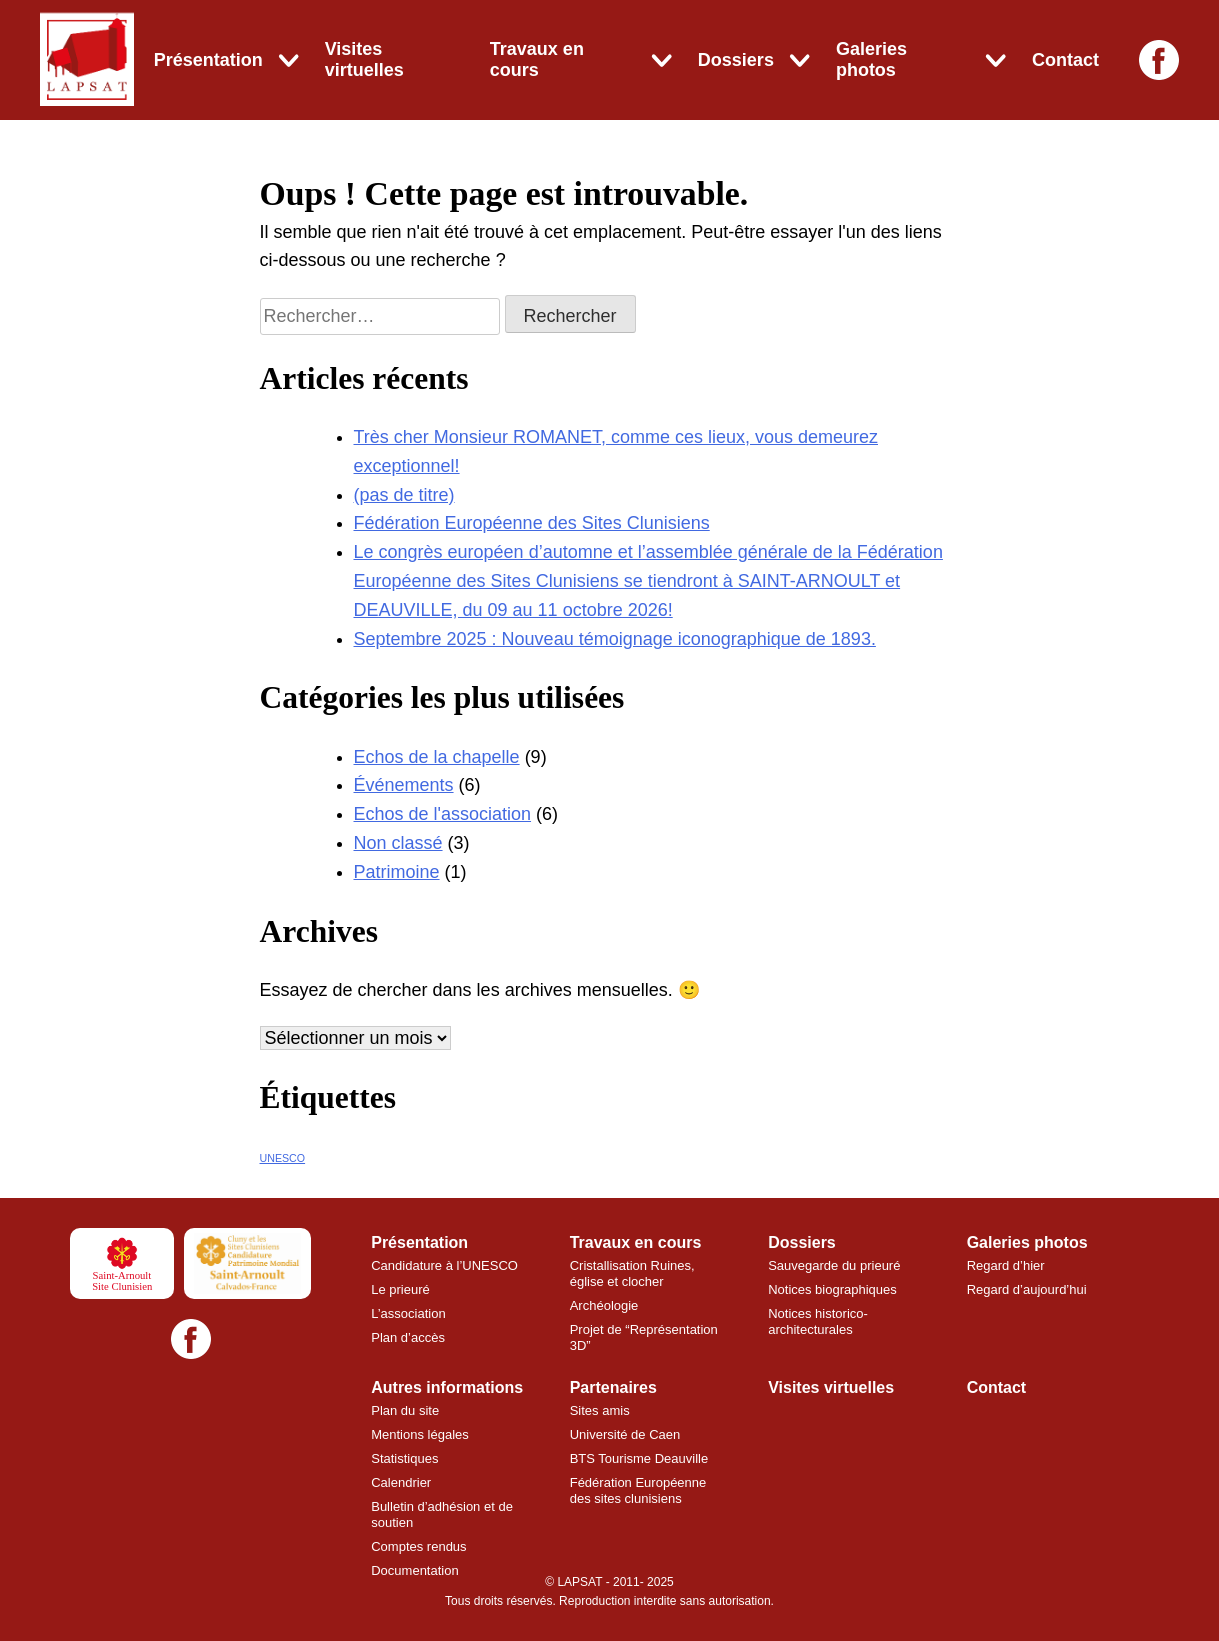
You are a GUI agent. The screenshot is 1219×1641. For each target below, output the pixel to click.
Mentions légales (420, 1434)
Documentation (414, 1570)
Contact (1065, 60)
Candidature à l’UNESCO (444, 1265)
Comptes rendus (418, 1546)
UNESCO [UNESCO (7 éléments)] (283, 1158)
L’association (408, 1313)
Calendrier (401, 1482)
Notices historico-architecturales (818, 1321)
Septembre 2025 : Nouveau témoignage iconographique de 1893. (615, 639)
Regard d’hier (1006, 1265)
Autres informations (447, 1387)
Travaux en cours (537, 59)
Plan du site (405, 1410)
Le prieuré (400, 1289)
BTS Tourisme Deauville (639, 1458)
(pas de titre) (404, 495)
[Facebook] (1159, 60)
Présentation (208, 60)
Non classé (398, 843)
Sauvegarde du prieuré (834, 1265)
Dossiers (736, 60)
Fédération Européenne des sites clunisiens (640, 1490)
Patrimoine (397, 872)
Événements (404, 785)
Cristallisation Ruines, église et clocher (632, 1273)
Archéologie (604, 1305)
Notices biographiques (832, 1289)
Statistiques (404, 1458)
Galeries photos (871, 59)
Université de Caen (625, 1434)
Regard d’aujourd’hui (1027, 1289)
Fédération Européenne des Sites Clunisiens (532, 523)
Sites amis (600, 1410)
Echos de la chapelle (437, 757)
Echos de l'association (443, 814)
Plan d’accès (408, 1337)
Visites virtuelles (364, 59)
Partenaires (613, 1387)
